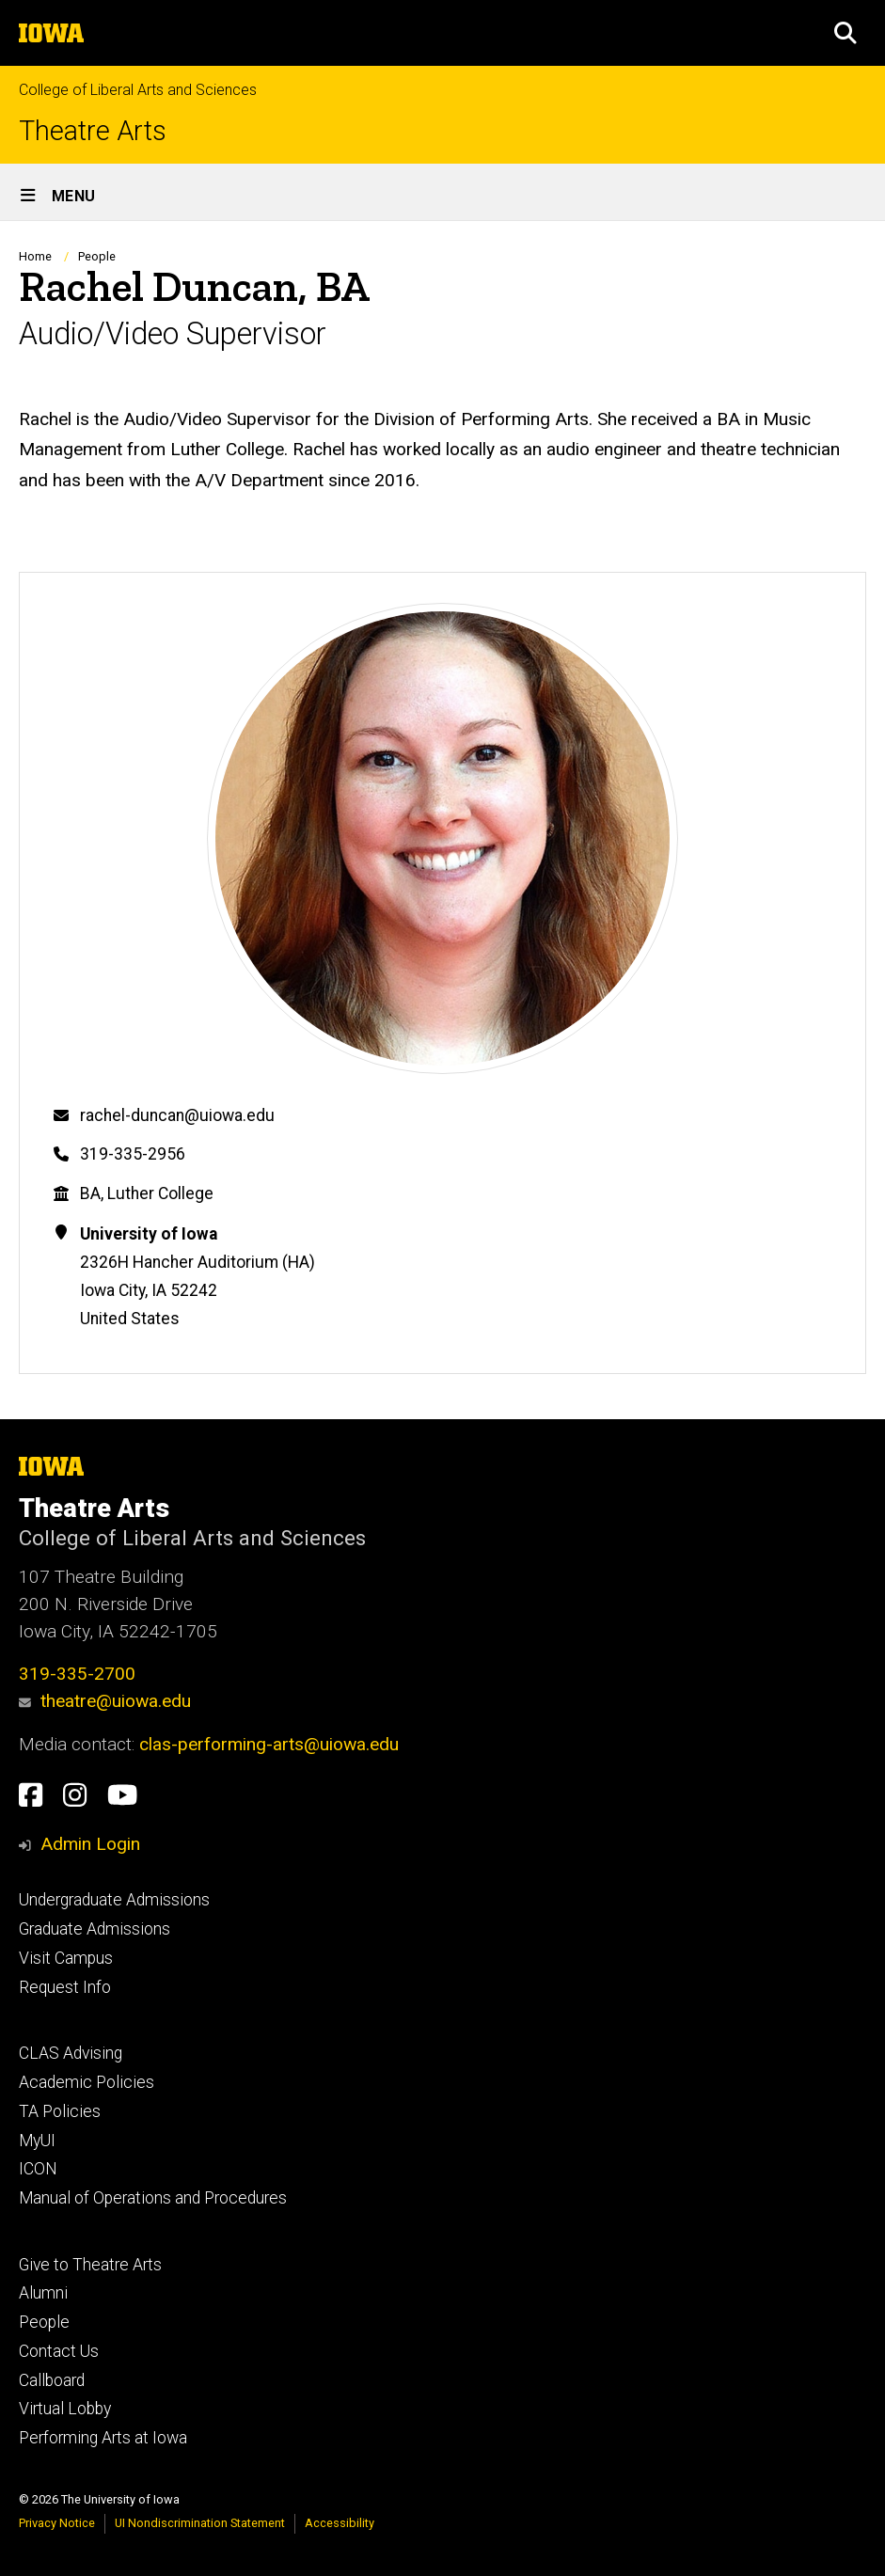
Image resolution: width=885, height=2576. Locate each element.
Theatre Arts (92, 131)
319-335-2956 (132, 1154)
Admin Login (90, 1844)
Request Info (65, 1987)
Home (35, 256)
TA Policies (60, 2111)
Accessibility (339, 2523)
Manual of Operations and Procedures (153, 2198)
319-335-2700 (77, 1673)
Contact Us (59, 2351)
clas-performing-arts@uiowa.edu (269, 1744)
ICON (38, 2168)
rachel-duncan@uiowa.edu (177, 1115)
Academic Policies (86, 2082)
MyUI (37, 2140)
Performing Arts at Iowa (103, 2437)
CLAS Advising (70, 2053)
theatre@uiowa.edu (105, 1701)
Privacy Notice (57, 2523)
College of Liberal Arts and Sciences (138, 90)
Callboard (52, 2380)
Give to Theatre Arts (90, 2264)
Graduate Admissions (94, 1929)
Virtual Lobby (65, 2408)
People (97, 256)
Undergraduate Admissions (114, 1899)
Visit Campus (66, 1958)
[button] (845, 33)
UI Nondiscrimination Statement (200, 2523)
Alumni (43, 2293)
